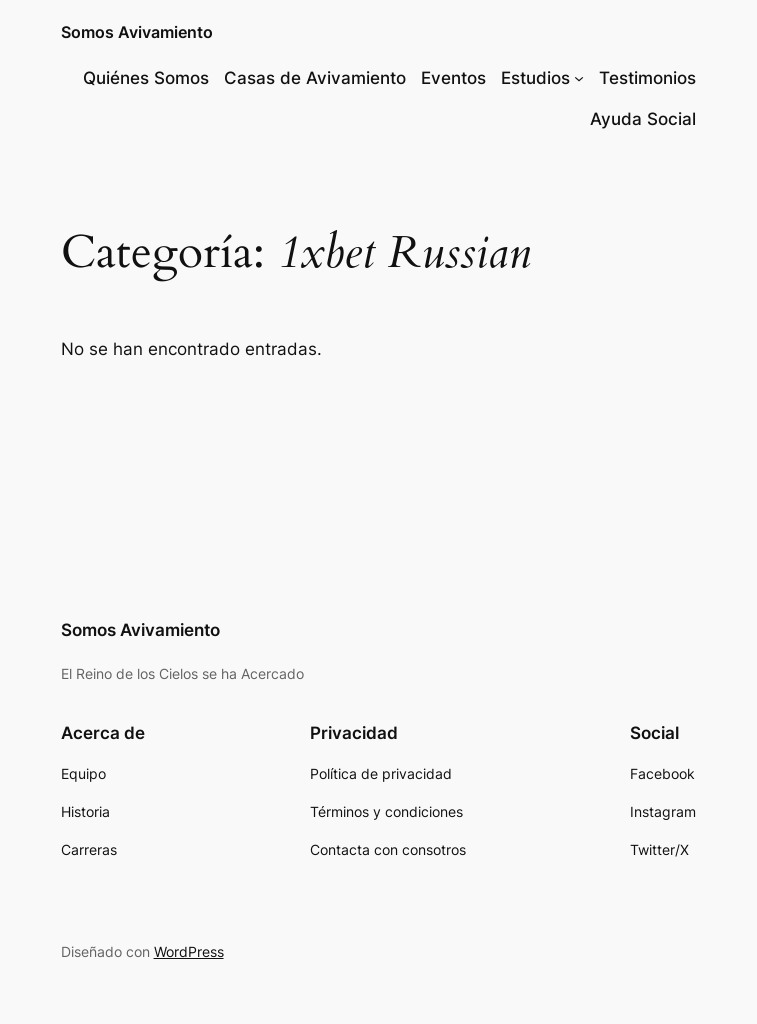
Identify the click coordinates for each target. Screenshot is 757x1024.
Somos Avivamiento (137, 32)
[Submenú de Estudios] (579, 78)
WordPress (189, 951)
